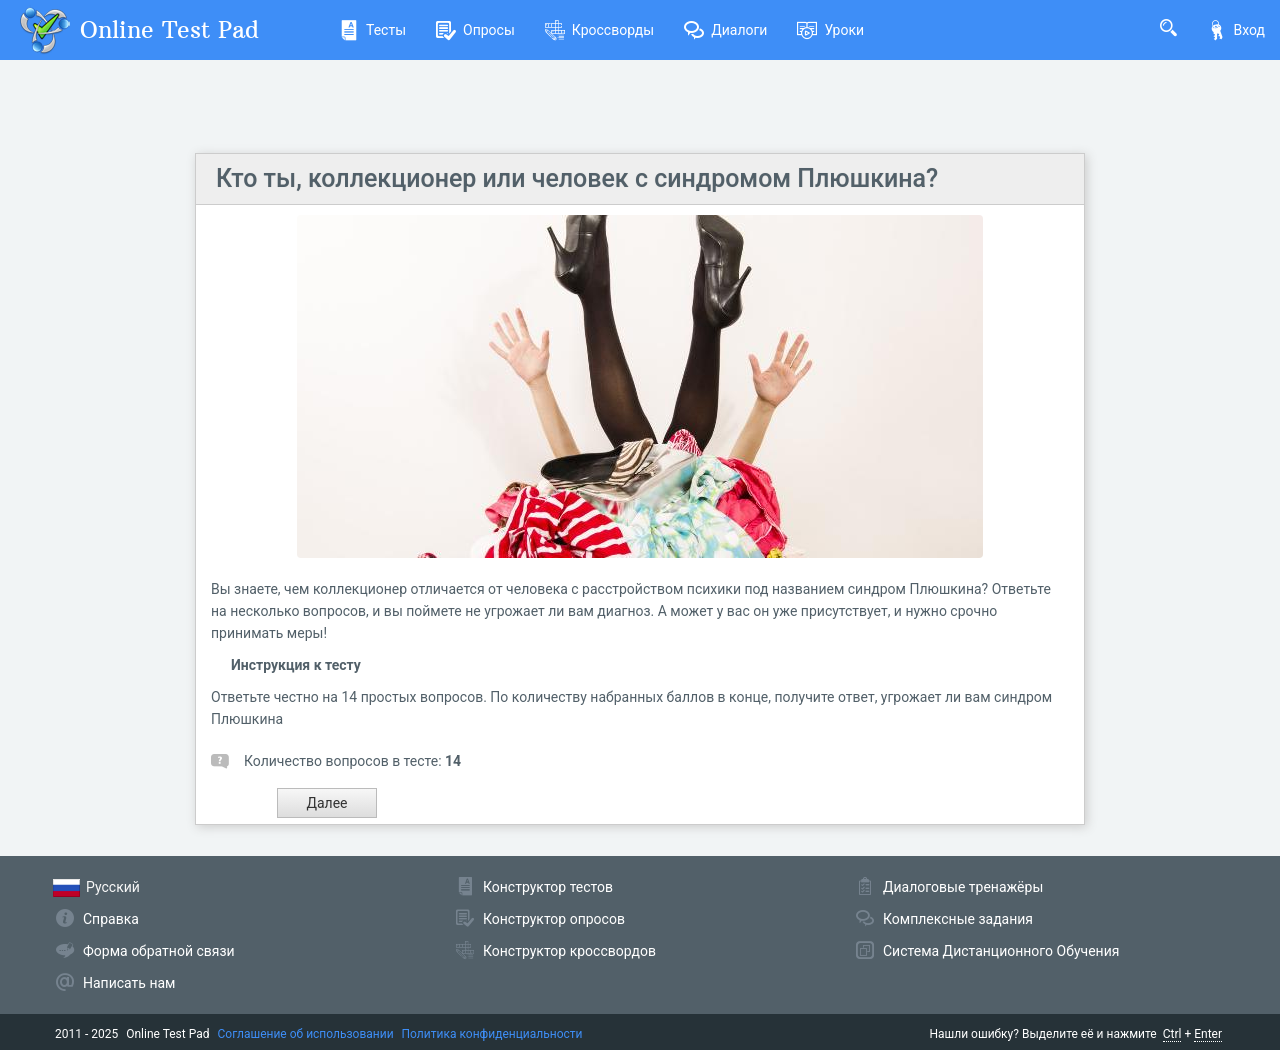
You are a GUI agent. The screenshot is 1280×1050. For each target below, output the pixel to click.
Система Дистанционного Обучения (1001, 951)
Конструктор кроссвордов (569, 951)
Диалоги (725, 30)
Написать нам (129, 983)
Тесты (372, 30)
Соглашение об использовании (306, 1034)
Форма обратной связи (159, 951)
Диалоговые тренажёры (963, 887)
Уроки (830, 30)
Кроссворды (599, 30)
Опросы (475, 30)
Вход (1236, 30)
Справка (111, 919)
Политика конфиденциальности (492, 1034)
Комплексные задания (958, 919)
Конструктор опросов (554, 919)
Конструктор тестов (548, 887)
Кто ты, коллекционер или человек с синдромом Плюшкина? (577, 178)
